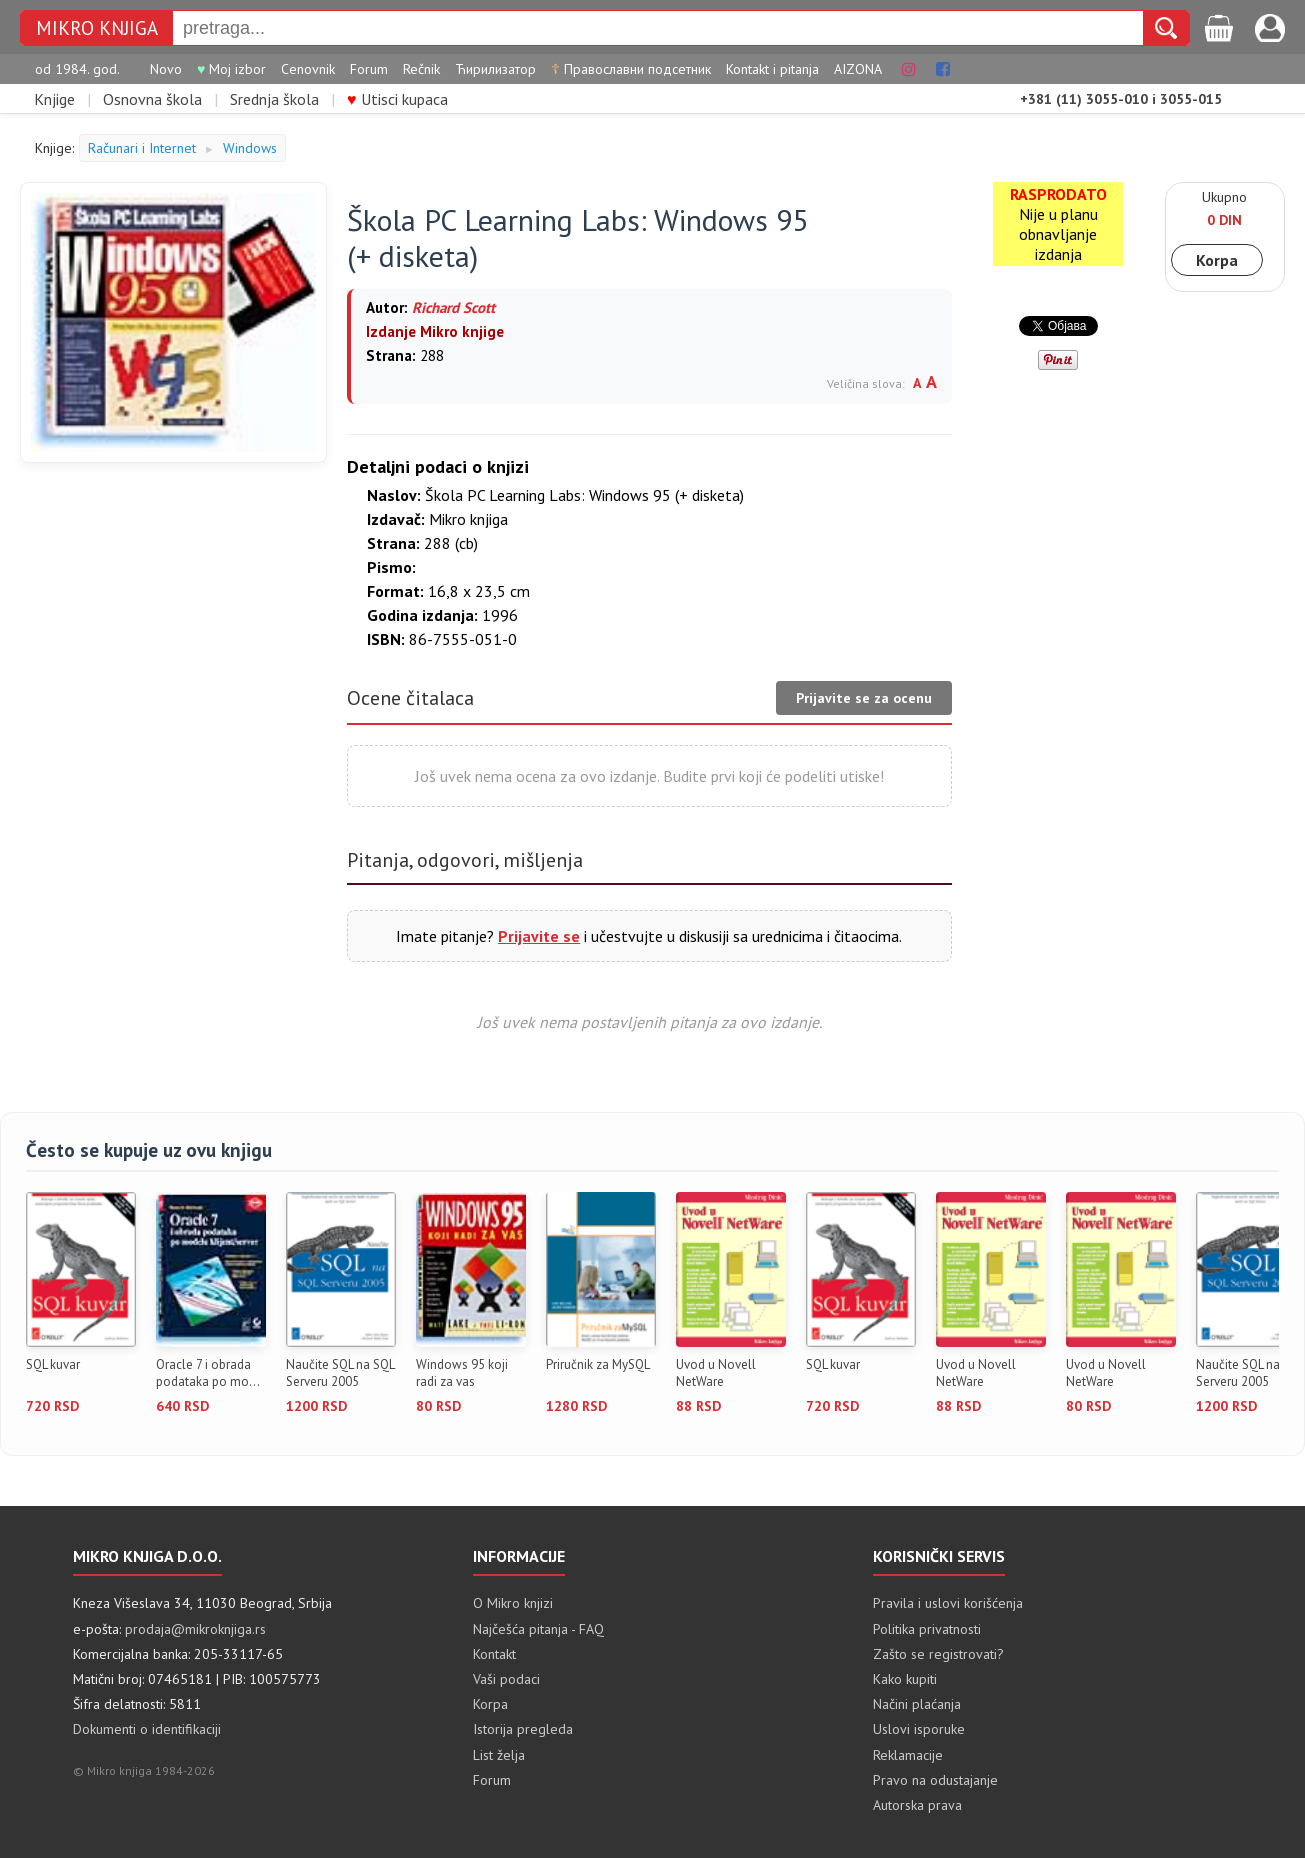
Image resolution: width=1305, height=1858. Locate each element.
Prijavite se (539, 936)
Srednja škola (274, 99)
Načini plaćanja (917, 1704)
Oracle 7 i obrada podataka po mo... (208, 1373)
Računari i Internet (142, 148)
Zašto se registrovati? (938, 1654)
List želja (499, 1755)
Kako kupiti (905, 1679)
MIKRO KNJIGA (97, 28)
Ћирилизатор (495, 69)
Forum (369, 69)
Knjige (54, 99)
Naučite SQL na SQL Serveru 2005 (340, 1373)
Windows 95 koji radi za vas (462, 1373)
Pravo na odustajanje (935, 1780)
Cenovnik (308, 69)
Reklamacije (908, 1755)
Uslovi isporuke (919, 1729)
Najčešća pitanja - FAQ (538, 1629)
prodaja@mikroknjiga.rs (195, 1629)
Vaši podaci (506, 1679)
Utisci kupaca (397, 99)
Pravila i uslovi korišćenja (948, 1603)
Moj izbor (231, 69)
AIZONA (858, 69)
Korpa (1217, 260)
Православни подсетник (631, 69)
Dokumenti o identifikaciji (147, 1729)
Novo (166, 69)
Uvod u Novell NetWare (716, 1373)
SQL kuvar (53, 1365)
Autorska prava (917, 1805)
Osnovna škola (152, 99)
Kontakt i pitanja (772, 69)
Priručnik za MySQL (598, 1365)
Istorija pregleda (523, 1729)
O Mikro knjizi (513, 1603)
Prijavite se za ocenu (864, 698)
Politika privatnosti (927, 1629)
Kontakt (494, 1654)
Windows (250, 148)
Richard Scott (453, 307)
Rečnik (421, 69)
